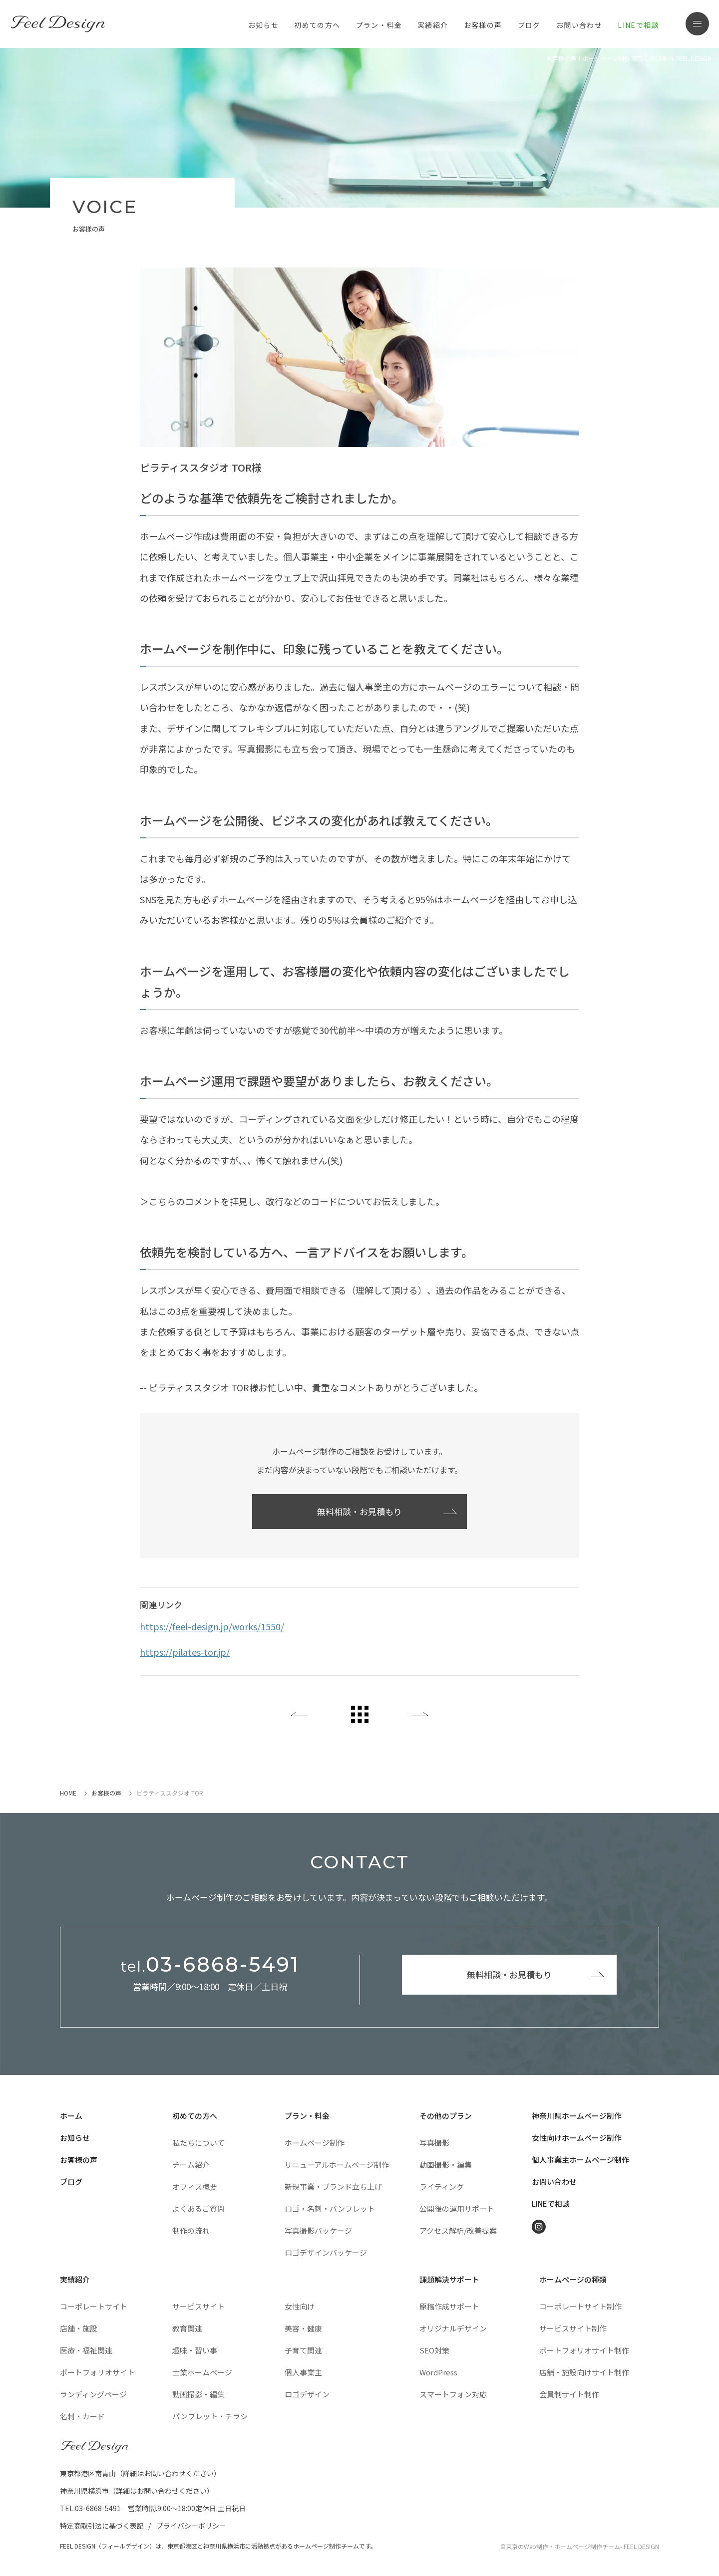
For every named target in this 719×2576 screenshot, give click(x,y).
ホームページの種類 (573, 2279)
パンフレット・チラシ (210, 2416)
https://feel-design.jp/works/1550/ (212, 1626)
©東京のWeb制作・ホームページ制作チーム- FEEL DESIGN (579, 2546)
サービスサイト (198, 2306)
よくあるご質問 (198, 2208)
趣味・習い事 (194, 2350)
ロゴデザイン (307, 2394)
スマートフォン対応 (453, 2394)
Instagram (539, 2227)
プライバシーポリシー (191, 2526)
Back (299, 1714)
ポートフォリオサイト (97, 2372)
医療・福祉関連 (86, 2350)
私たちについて (198, 2142)
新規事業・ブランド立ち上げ (333, 2186)
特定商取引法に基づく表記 (102, 2526)
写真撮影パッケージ (318, 2230)
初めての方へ (194, 2115)
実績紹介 (432, 25)
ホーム (71, 2115)
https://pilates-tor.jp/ (185, 1651)
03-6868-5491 (210, 1965)
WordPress (438, 2372)
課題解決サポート (449, 2279)
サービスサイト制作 (573, 2328)
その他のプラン (445, 2115)
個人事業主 (303, 2372)
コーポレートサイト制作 (580, 2306)
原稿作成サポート (449, 2306)
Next (419, 1714)
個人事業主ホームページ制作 (580, 2159)
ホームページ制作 (315, 2142)
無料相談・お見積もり (359, 1511)
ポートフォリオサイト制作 (584, 2350)
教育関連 (187, 2328)
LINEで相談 (638, 25)
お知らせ (263, 25)
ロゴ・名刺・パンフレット (330, 2208)
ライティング (441, 2186)
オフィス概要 (194, 2186)
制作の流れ (191, 2230)
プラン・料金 (307, 2115)
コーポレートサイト (93, 2306)
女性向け (300, 2306)
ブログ (529, 25)
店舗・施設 (78, 2328)
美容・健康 (303, 2328)
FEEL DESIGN (95, 2447)
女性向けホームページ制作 (577, 2137)
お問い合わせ (579, 25)
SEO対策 (434, 2350)
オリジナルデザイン (453, 2328)
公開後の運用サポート (456, 2208)
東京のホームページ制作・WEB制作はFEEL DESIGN (60, 24)
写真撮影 (434, 2142)
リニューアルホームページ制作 (337, 2164)
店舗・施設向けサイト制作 (584, 2372)
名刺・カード (82, 2416)
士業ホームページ (202, 2372)
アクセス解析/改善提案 (458, 2230)
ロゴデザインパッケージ (326, 2252)
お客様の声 (483, 25)
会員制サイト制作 (569, 2394)
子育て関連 (303, 2350)
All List (359, 1714)
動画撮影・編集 (445, 2164)
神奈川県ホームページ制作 (577, 2115)
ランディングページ (93, 2394)
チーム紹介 (191, 2164)
